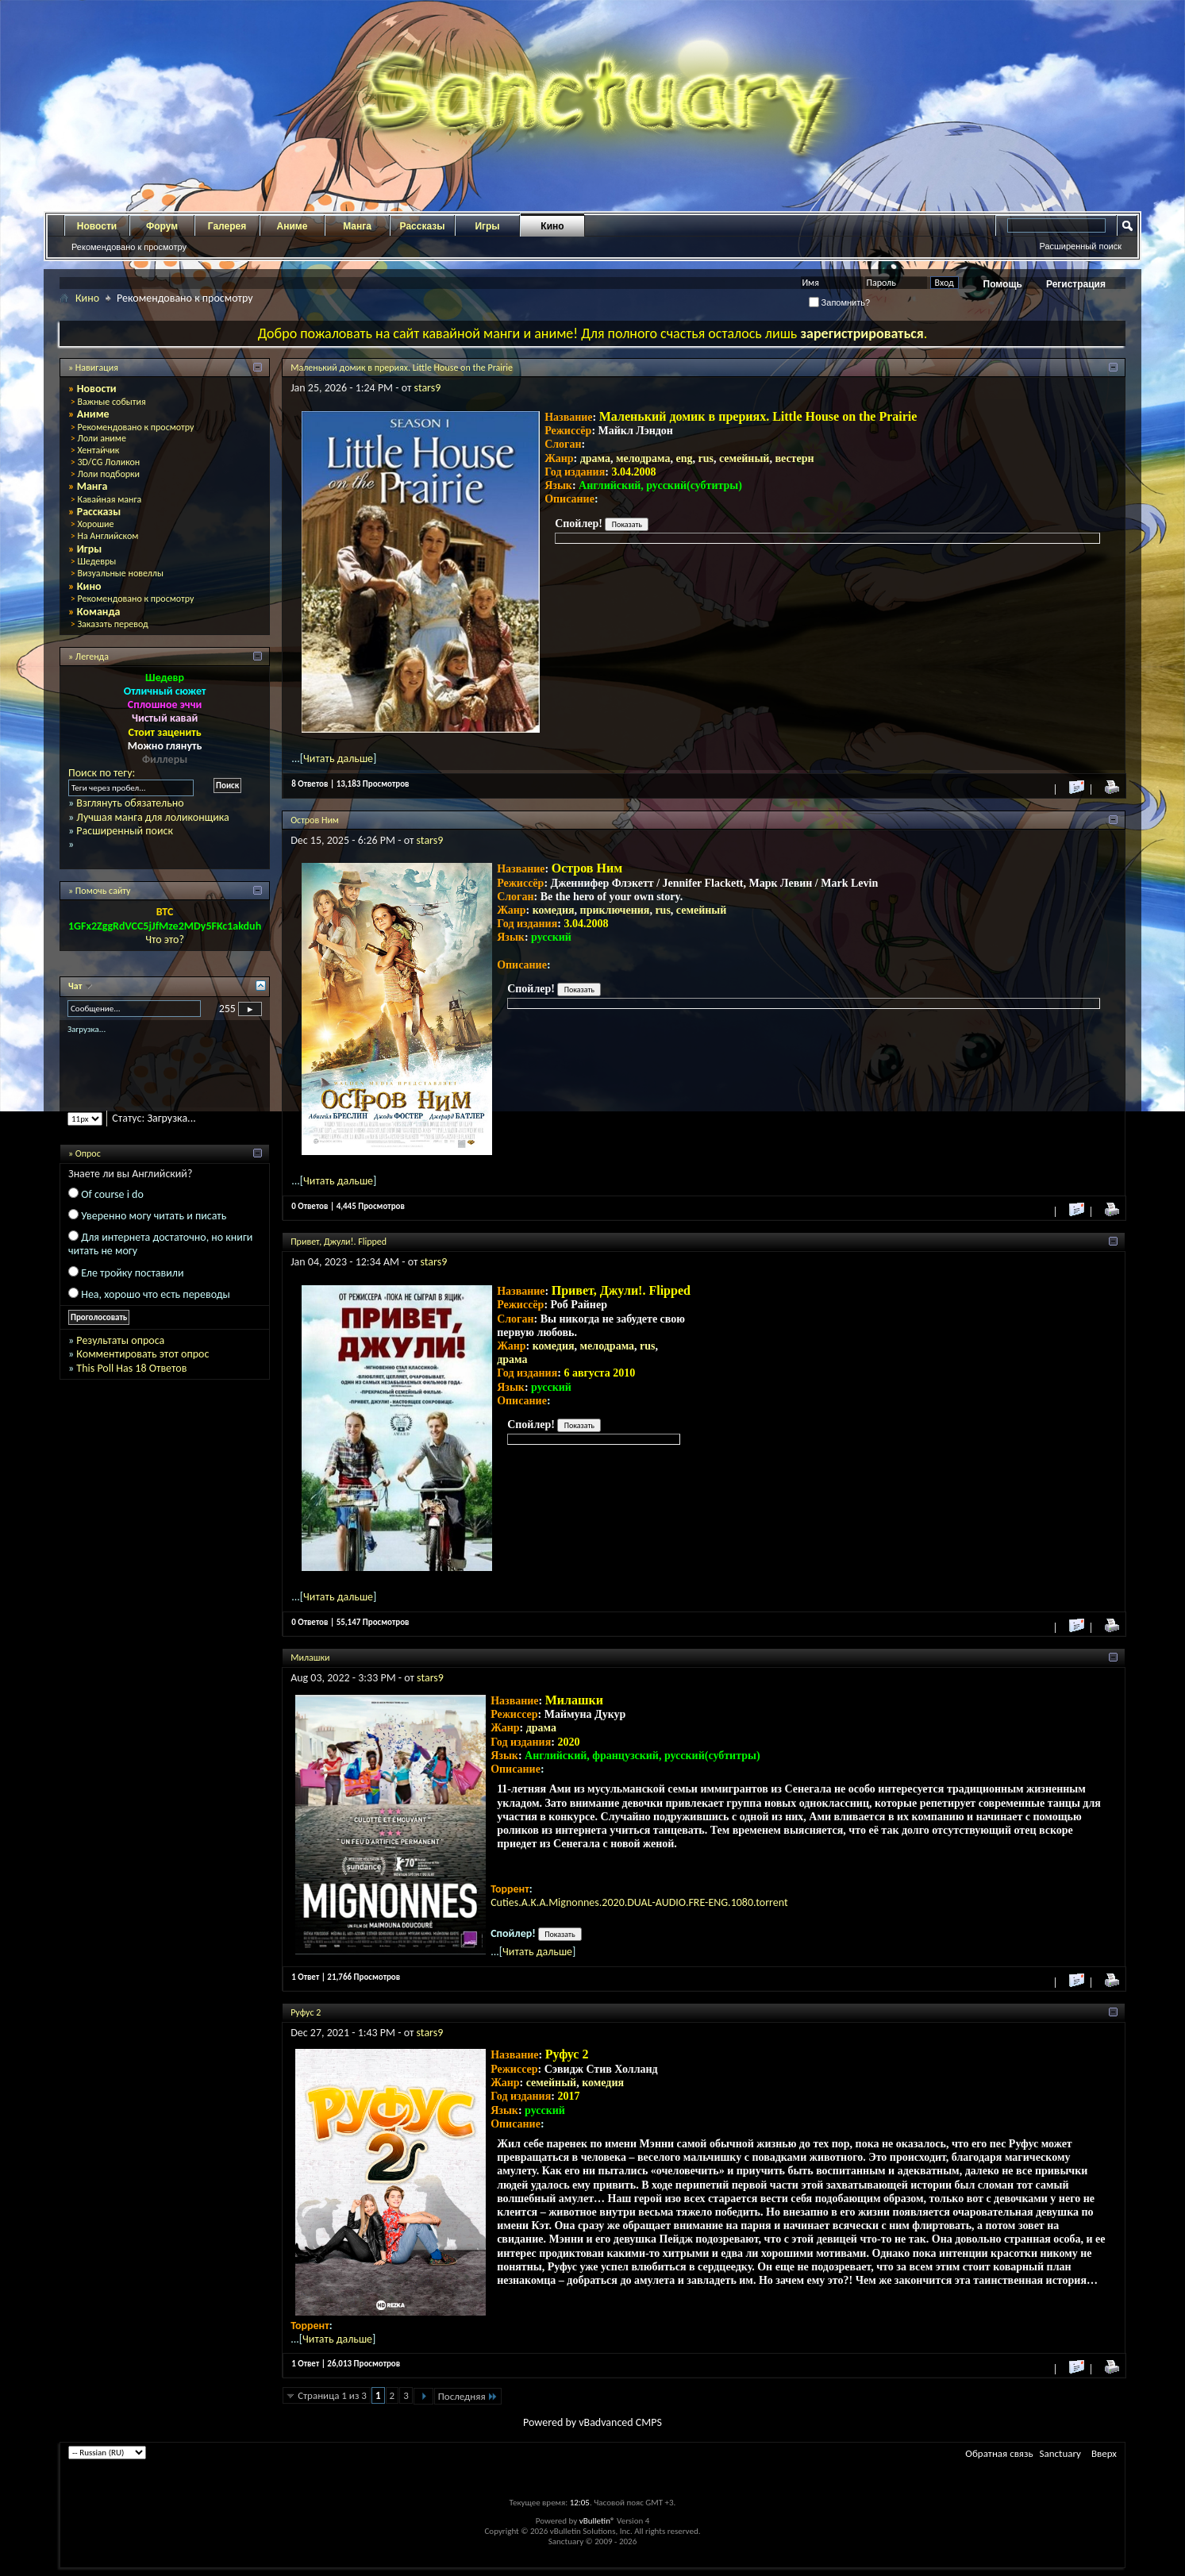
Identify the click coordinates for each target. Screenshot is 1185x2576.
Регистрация (1076, 284)
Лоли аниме (101, 438)
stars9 (427, 388)
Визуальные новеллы (120, 573)
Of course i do (112, 1194)
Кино (552, 226)
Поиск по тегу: (101, 773)
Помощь (1002, 284)
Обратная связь (999, 2453)
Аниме (292, 226)
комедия (554, 910)
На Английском (107, 535)
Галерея (227, 226)
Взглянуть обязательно (129, 803)
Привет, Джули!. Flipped (338, 1241)
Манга (357, 226)
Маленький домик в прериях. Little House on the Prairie (401, 367)
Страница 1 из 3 (332, 2395)
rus (706, 458)
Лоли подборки (108, 473)
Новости (97, 226)
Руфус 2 (305, 2012)
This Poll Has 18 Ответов (131, 1368)
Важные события (111, 401)
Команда (99, 611)
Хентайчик (98, 450)
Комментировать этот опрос (142, 1354)
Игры (487, 226)
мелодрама (643, 458)
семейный (744, 458)
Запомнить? (840, 302)
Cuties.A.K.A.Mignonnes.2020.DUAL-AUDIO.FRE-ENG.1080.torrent (639, 1902)
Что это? (164, 939)
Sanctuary (1060, 2453)
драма (595, 458)
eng (684, 458)
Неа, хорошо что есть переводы (155, 1294)
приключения (615, 910)
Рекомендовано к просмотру (129, 247)
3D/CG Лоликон (108, 462)
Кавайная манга (109, 499)
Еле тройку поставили (132, 1273)
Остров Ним (314, 820)
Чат (76, 986)
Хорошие (95, 523)
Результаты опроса (120, 1340)
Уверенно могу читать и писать (153, 1216)
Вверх (1104, 2453)
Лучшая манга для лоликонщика (152, 817)
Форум (162, 226)
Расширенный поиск (1080, 246)
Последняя (468, 2396)
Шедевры (96, 561)
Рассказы (422, 226)
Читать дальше (338, 758)
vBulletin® (597, 2521)
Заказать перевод (112, 624)
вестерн (794, 458)
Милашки (309, 1657)
